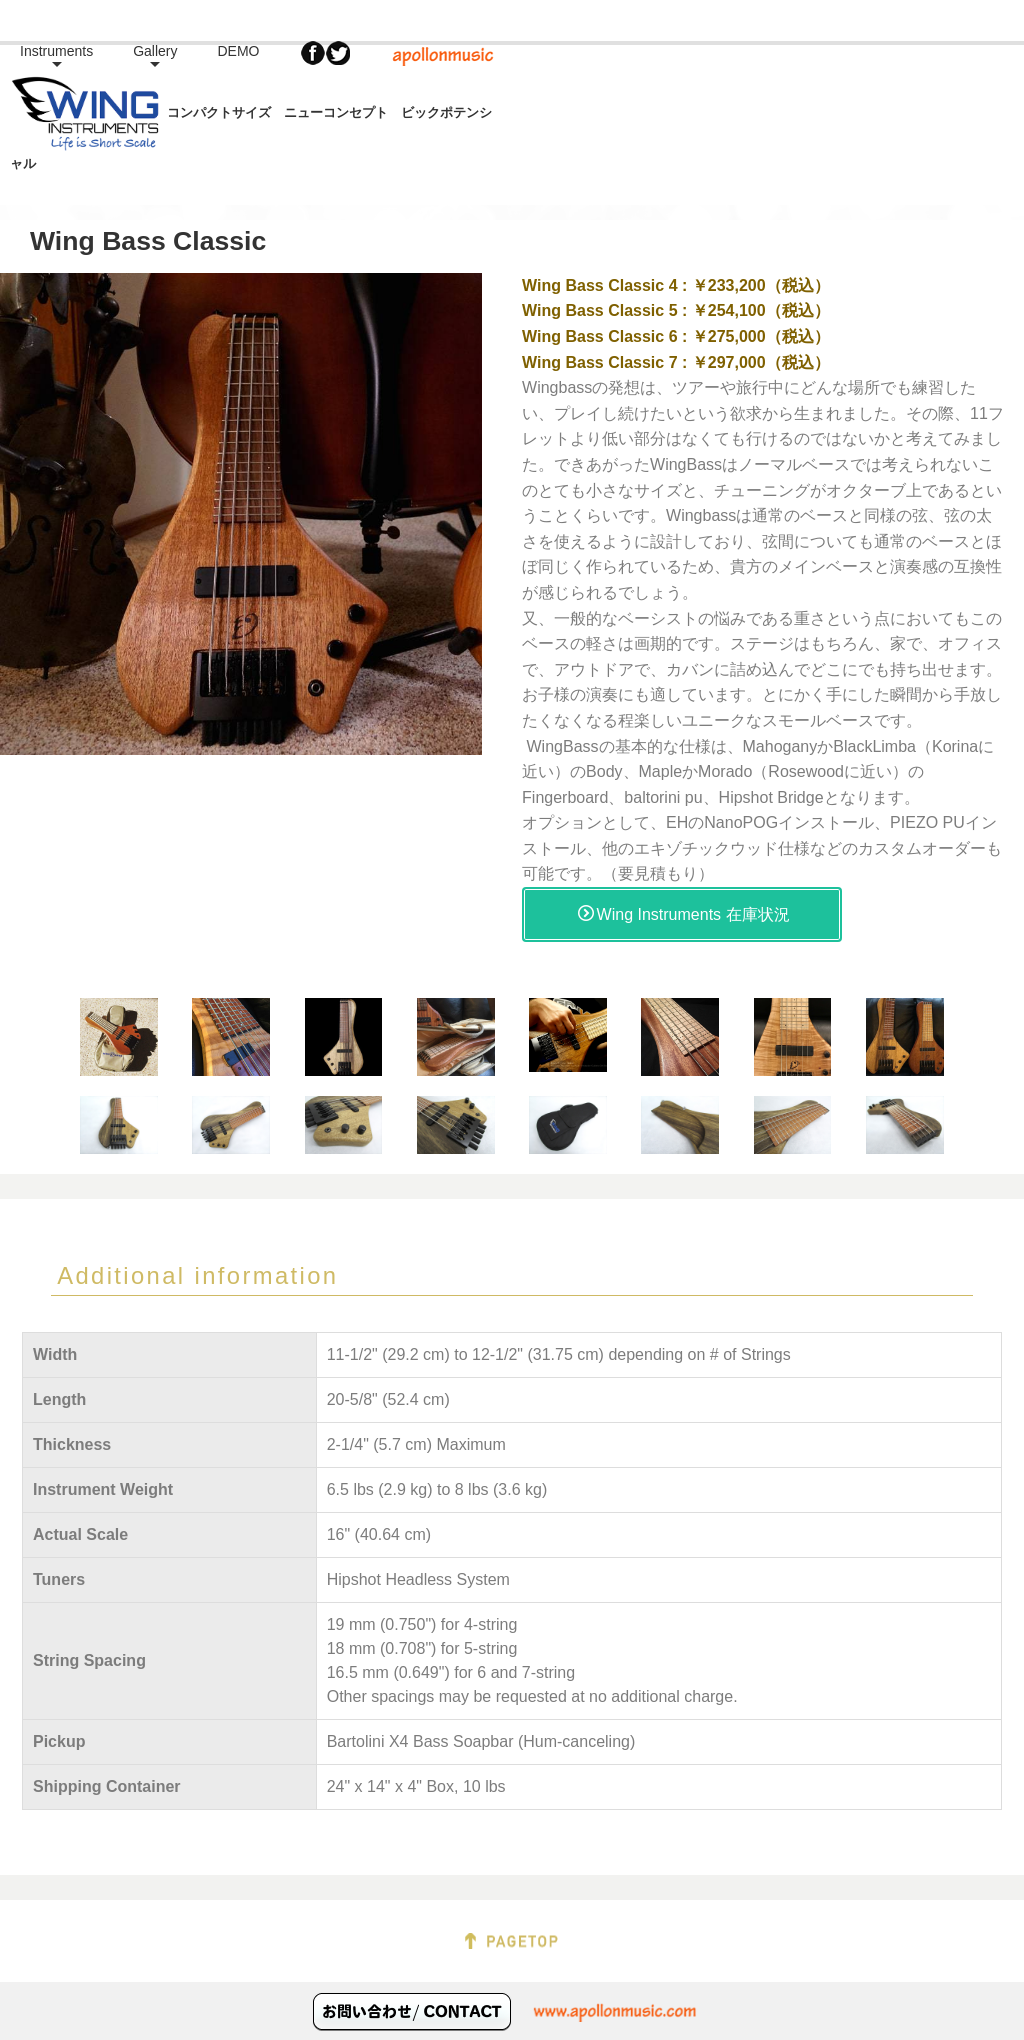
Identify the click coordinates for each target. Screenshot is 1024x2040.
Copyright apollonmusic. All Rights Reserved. (512, 2020)
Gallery (692, 85)
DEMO (776, 85)
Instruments (593, 85)
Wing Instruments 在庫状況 (684, 873)
